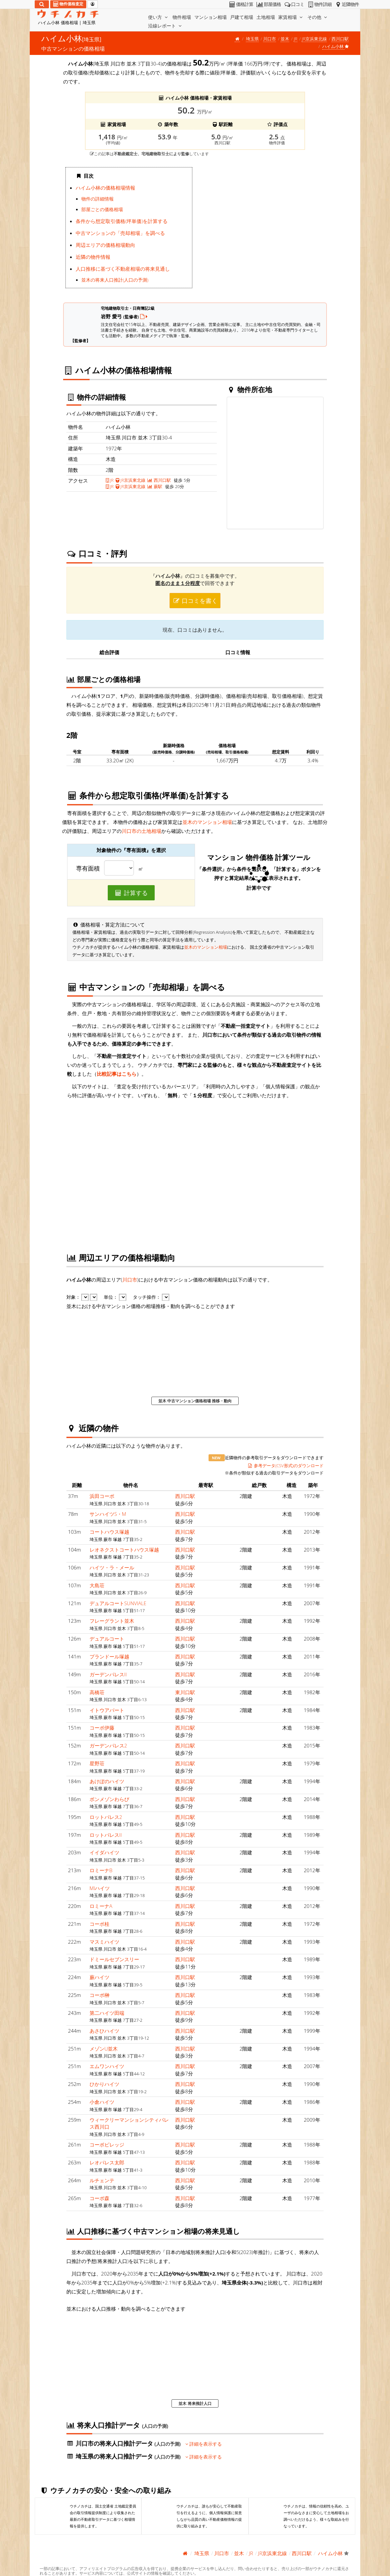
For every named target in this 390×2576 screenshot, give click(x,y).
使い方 (158, 17)
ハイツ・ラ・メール (112, 1567)
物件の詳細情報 (97, 199)
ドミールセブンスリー (114, 1959)
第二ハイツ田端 (107, 2013)
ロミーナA (101, 1906)
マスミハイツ (104, 1941)
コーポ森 (99, 2198)
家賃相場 (291, 17)
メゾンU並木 (104, 2048)
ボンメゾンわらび (109, 1799)
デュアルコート (107, 1638)
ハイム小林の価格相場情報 (105, 187)
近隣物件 (346, 4)
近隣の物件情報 (93, 256)
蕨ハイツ (99, 1977)
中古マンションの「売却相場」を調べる (120, 233)
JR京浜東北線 (314, 39)
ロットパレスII (106, 1834)
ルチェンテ (102, 2180)
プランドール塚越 (109, 1656)
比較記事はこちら (116, 1073)
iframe (261, 229)
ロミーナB (101, 1870)
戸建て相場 (241, 17)
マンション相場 (210, 17)
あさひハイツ (104, 2030)
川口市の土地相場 (141, 831)
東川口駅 (185, 1692)
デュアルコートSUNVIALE (118, 1603)
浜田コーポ (102, 1496)
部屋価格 (268, 4)
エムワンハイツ (107, 2066)
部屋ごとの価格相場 (102, 209)
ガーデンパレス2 (108, 1745)
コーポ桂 (99, 1924)
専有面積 (88, 868)
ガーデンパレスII (108, 1674)
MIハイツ (100, 1888)
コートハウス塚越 (109, 1531)
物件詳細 (319, 4)
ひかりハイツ (104, 2084)
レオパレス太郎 (107, 2162)
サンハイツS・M (108, 1514)
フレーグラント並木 (112, 1620)
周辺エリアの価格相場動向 (105, 245)
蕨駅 (154, 486)
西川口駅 (340, 39)
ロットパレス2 (106, 1817)
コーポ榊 (99, 1995)
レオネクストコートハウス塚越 (124, 1549)
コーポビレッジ (107, 2144)
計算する (131, 893)
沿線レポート (165, 26)
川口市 (269, 39)
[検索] (42, 4)
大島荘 (97, 1585)
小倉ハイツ (102, 2102)
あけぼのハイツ (107, 1781)
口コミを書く (195, 601)
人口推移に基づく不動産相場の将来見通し (123, 268)
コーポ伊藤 (102, 1727)
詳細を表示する (203, 2444)
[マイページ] (92, 4)
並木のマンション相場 (207, 822)
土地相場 (265, 17)
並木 (285, 39)
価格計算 (240, 4)
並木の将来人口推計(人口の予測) (114, 280)
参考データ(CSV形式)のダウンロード (285, 1466)
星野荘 (97, 1763)
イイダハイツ (104, 1852)
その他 (318, 17)
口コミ (294, 4)
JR (295, 39)
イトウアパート (107, 1710)
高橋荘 (97, 1692)
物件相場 (182, 17)
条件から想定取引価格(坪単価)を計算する (122, 221)
